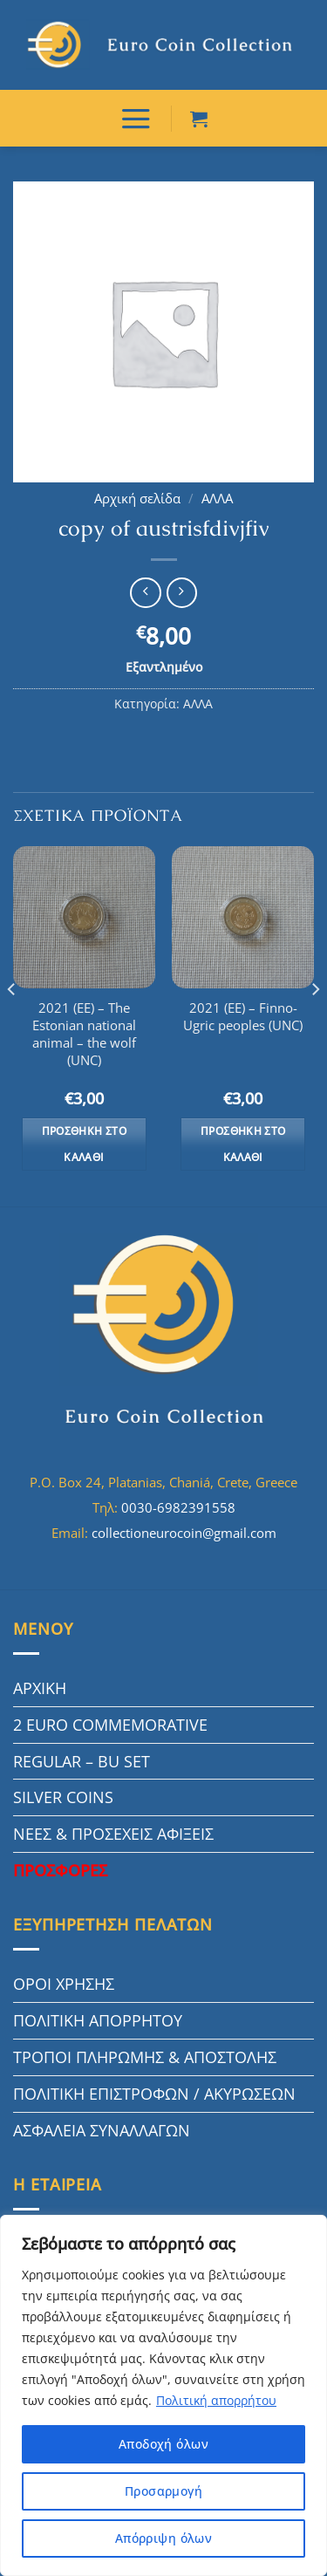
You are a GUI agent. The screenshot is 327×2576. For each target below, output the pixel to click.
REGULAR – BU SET (81, 1761)
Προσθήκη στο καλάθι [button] (84, 1144)
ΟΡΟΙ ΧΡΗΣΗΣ (63, 1983)
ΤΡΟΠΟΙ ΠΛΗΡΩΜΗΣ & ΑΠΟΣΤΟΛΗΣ (144, 2056)
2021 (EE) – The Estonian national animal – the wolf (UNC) (84, 1034)
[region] (163, 2395)
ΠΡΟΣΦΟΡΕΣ (60, 1870)
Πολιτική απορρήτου (216, 2400)
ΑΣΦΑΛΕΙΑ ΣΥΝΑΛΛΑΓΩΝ (101, 2130)
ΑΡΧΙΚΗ (39, 1687)
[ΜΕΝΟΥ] (136, 118)
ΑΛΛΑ (217, 498)
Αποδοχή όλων (163, 2444)
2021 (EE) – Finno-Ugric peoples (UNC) (243, 1017)
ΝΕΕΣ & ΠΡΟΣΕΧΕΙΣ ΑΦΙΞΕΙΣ (113, 1833)
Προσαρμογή (163, 2491)
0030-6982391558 (178, 1507)
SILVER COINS (63, 1797)
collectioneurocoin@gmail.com (184, 1532)
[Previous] (12, 1025)
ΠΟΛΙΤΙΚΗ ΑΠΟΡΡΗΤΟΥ (97, 2020)
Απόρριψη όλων (163, 2538)
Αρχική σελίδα (137, 498)
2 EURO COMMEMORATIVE (110, 1724)
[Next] (315, 1025)
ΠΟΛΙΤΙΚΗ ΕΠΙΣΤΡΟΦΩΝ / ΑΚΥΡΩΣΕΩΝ (154, 2093)
